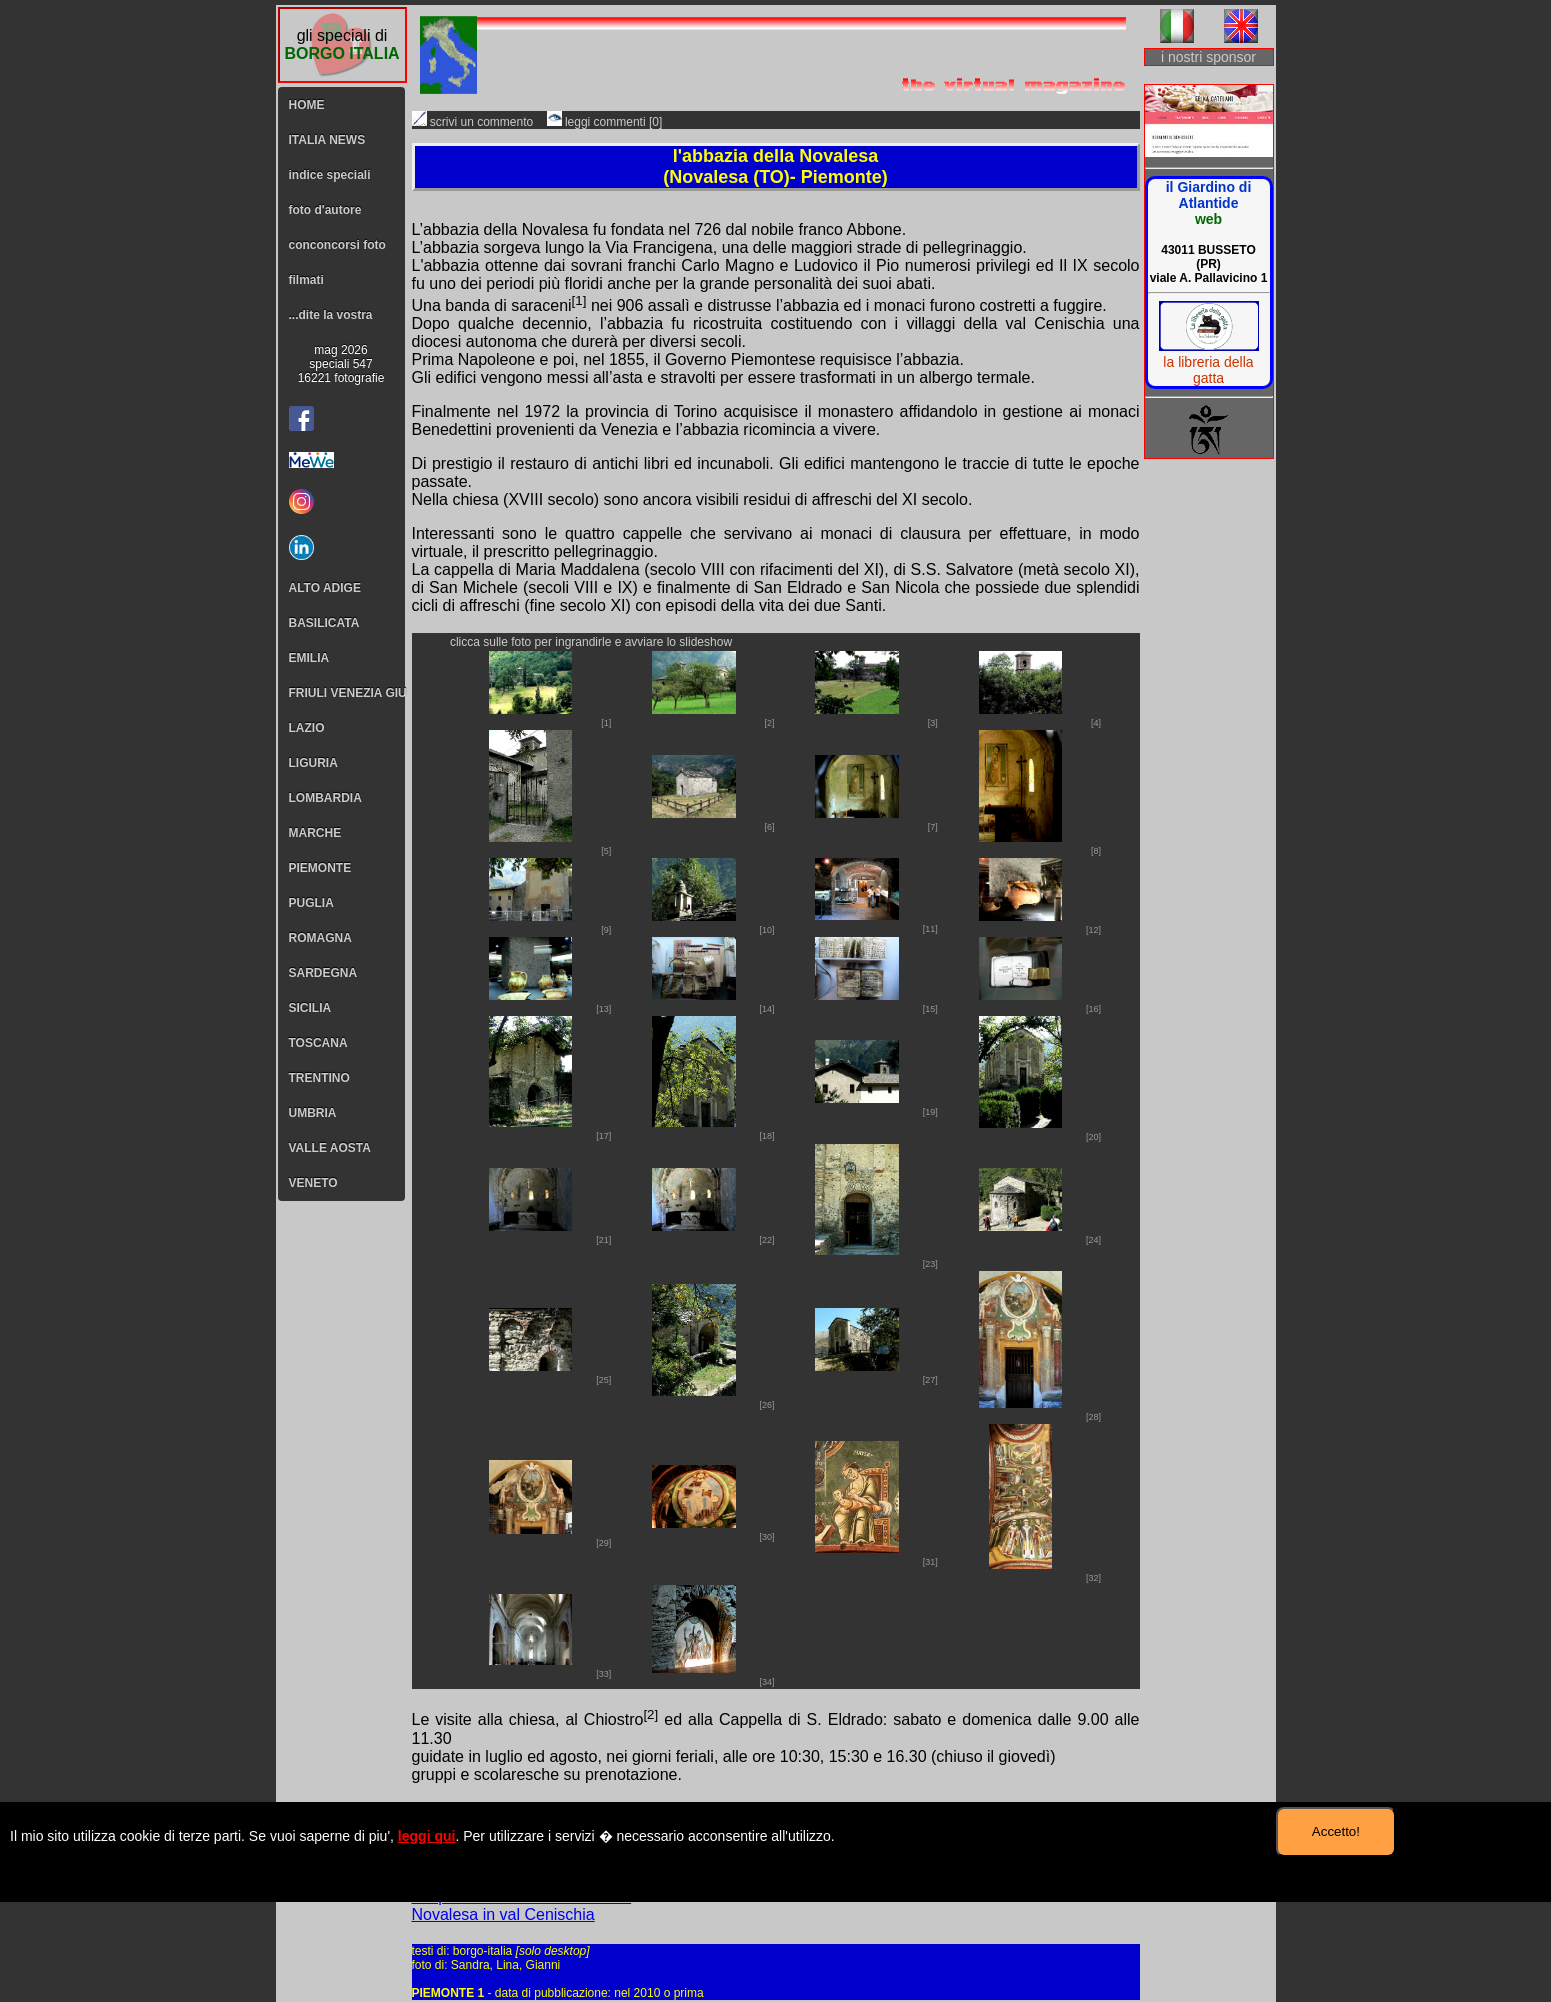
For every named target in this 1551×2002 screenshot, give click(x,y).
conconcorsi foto (337, 245)
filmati (306, 280)
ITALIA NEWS (327, 140)
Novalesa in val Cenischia (503, 1914)
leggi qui (427, 1836)
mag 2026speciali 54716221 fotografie (341, 364)
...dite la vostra (331, 315)
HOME (307, 105)
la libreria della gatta (1208, 370)
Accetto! (1336, 1831)
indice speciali (330, 175)
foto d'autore (325, 210)
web (1208, 219)
